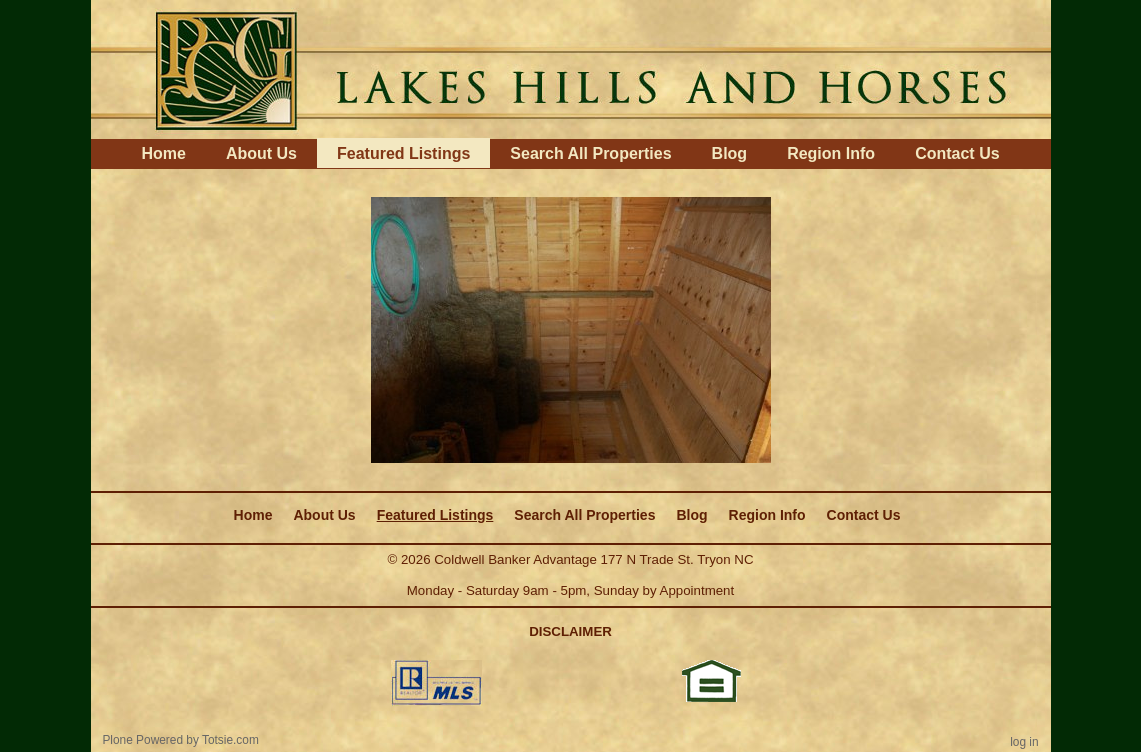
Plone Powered (142, 740)
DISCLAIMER (570, 631)
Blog (730, 153)
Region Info (831, 153)
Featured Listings (403, 153)
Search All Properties (590, 153)
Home (163, 153)
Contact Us (957, 153)
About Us (261, 153)
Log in (1024, 742)
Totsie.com (230, 740)
